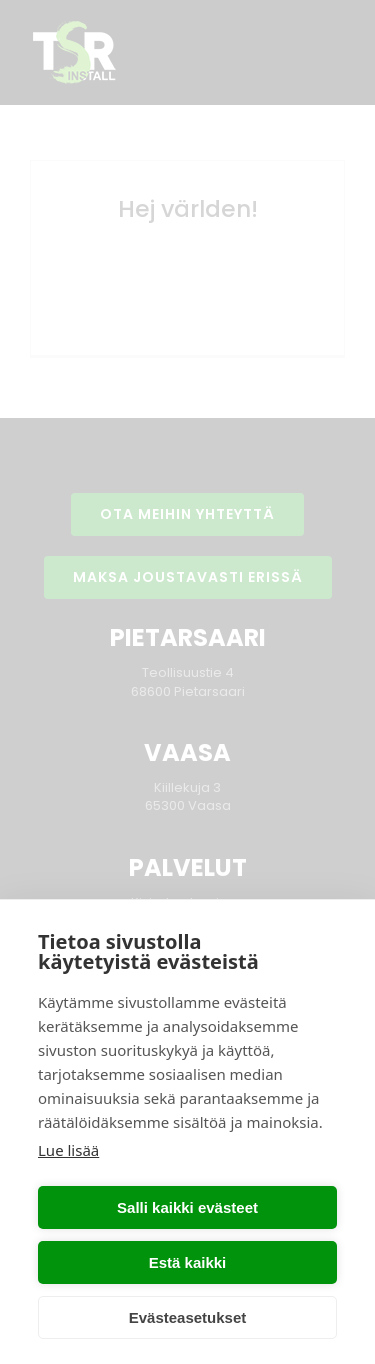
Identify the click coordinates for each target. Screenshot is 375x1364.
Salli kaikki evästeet (187, 1207)
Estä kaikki (188, 1262)
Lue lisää (68, 1150)
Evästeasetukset (188, 1317)
